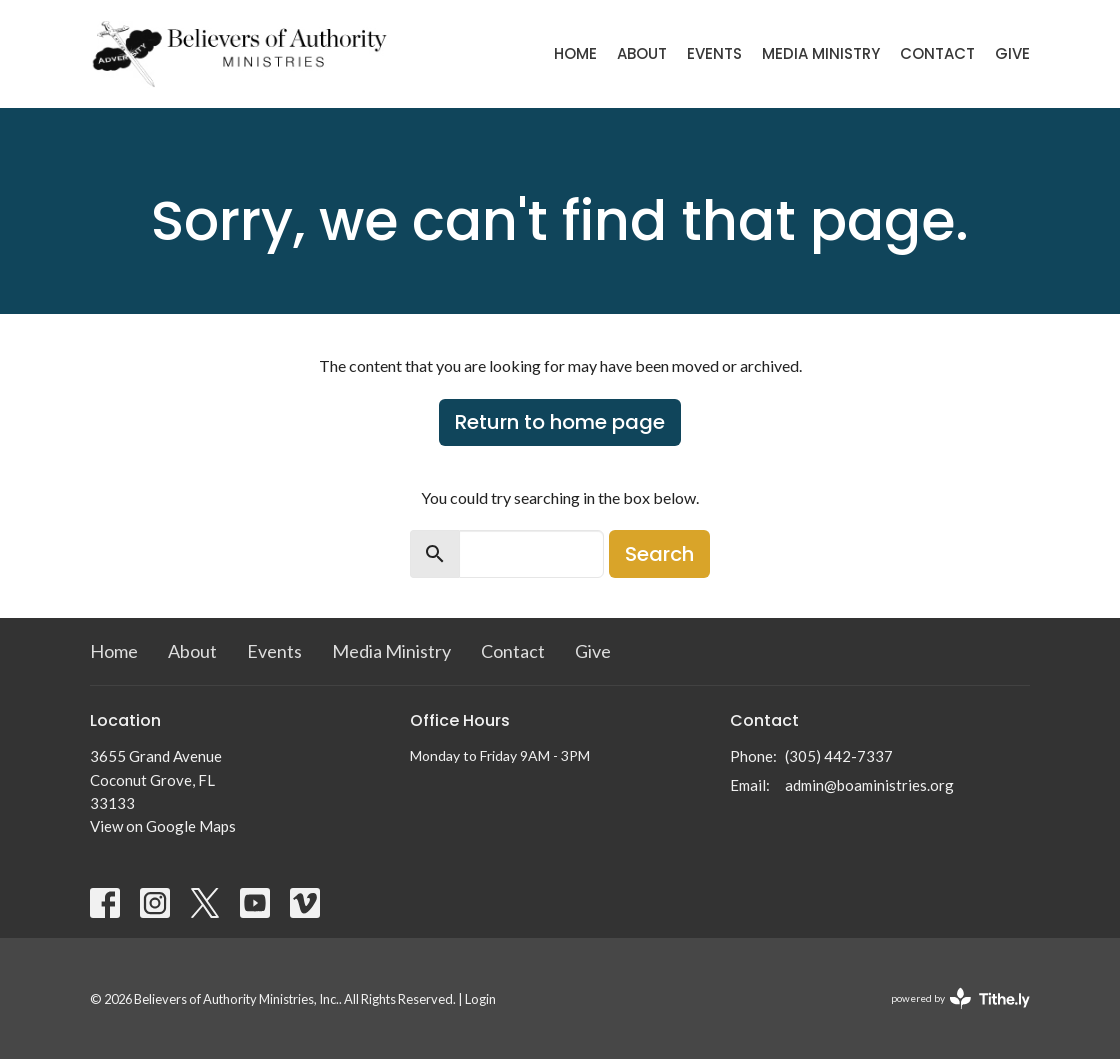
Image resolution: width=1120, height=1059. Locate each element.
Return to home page (560, 422)
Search (659, 554)
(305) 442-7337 (839, 756)
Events (714, 53)
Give (1012, 53)
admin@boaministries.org (869, 785)
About (642, 53)
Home (575, 53)
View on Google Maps (163, 826)
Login (480, 999)
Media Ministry (821, 53)
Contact (937, 53)
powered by (960, 998)
